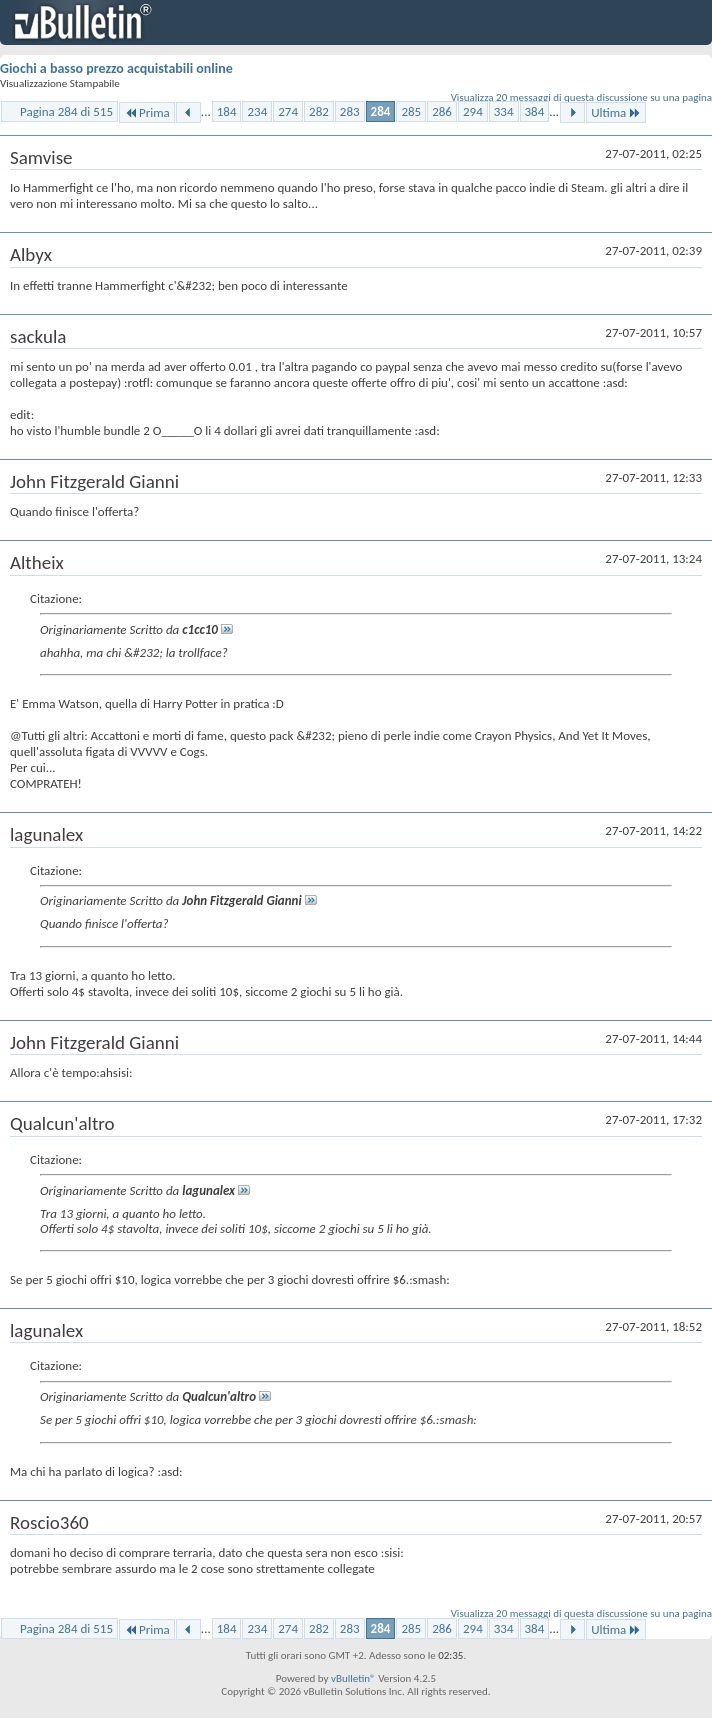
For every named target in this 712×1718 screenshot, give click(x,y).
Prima (147, 112)
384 (535, 111)
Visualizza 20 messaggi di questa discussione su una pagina (581, 97)
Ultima (616, 112)
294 (473, 111)
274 (288, 111)
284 (381, 111)
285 (411, 111)
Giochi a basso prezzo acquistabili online (116, 68)
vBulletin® (353, 1678)
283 (350, 111)
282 (319, 111)
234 (257, 111)
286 (442, 111)
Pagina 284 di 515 (66, 111)
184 (227, 111)
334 (504, 111)
